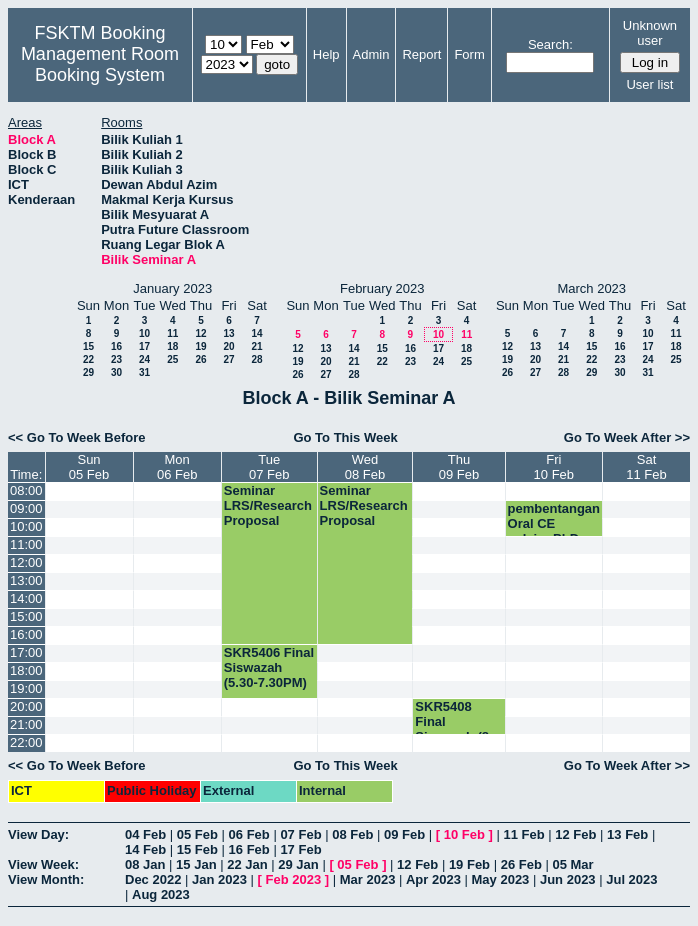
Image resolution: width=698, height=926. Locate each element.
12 (200, 333)
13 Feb (627, 834)
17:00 (26, 652)
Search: (550, 44)
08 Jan (145, 864)
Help (326, 54)
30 (116, 372)
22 (88, 359)
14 (256, 333)
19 (200, 346)
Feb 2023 (294, 879)
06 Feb (249, 834)
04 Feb (145, 834)
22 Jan (247, 864)
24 (144, 359)
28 (256, 359)
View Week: (43, 864)
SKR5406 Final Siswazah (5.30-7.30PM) (269, 667)
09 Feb (404, 834)
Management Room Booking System (100, 64)
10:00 (26, 526)
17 (144, 346)
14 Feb (145, 849)
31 (144, 372)
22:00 (26, 742)
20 (228, 346)
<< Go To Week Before (77, 437)
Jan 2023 (219, 879)
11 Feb (523, 834)
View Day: (38, 834)
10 (144, 333)
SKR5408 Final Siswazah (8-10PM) (454, 729)
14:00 (26, 598)
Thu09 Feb (459, 467)
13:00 (26, 580)
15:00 (26, 616)
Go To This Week (345, 437)
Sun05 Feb (89, 467)
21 (256, 346)
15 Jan (196, 864)
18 (172, 346)
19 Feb (469, 864)
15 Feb (197, 849)
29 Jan (298, 864)
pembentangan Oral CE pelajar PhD (554, 523)
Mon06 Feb (177, 467)
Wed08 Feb (365, 467)
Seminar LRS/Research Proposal (268, 505)
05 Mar (572, 864)
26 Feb (521, 864)
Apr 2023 (433, 879)
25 (172, 359)
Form (469, 54)
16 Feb (249, 849)
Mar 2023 (368, 879)
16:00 (26, 634)
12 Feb (575, 834)
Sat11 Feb (646, 467)
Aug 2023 (161, 894)
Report (421, 54)
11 (172, 333)
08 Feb (352, 834)
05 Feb (197, 834)
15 (88, 346)
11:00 (26, 544)
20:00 (26, 706)
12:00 (26, 562)
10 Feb (464, 834)
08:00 (26, 490)
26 (200, 359)
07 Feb (300, 834)
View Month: (46, 879)
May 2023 (501, 879)
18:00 (26, 670)
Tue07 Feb (269, 467)
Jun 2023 (568, 879)
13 (228, 333)
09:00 (26, 508)
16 (116, 346)
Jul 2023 (631, 879)
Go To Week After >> (627, 437)
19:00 (26, 688)
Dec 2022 (153, 879)
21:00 (26, 724)
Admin (371, 54)
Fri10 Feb (554, 467)
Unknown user (650, 33)
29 (88, 372)
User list (649, 84)
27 (228, 359)
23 (116, 359)
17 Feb (300, 849)
